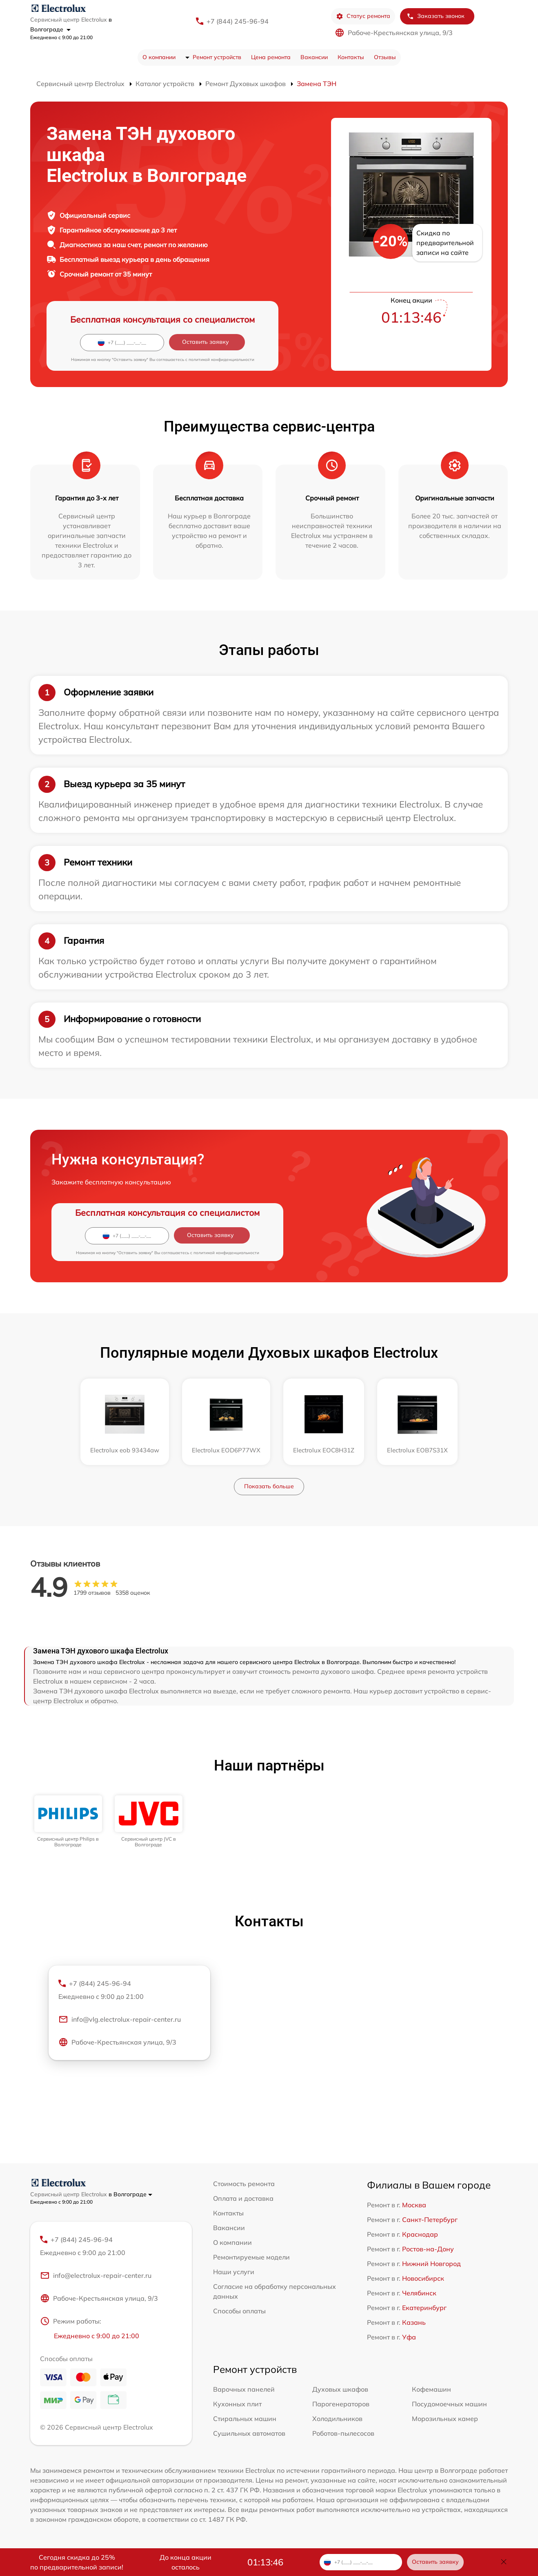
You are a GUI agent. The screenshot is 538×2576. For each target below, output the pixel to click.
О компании (159, 57)
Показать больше (269, 1486)
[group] (68, 1821)
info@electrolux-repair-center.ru (95, 2275)
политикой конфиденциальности (221, 359)
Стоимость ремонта (244, 2184)
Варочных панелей (244, 2389)
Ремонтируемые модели (251, 2257)
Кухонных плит (237, 2404)
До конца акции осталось (185, 2562)
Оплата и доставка (243, 2198)
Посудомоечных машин (449, 2404)
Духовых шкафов (340, 2389)
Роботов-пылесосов (343, 2433)
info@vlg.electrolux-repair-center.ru (119, 2019)
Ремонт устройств (217, 57)
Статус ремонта (363, 16)
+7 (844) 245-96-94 (238, 21)
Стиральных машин (244, 2418)
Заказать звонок (436, 16)
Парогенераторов (340, 2404)
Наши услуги (233, 2272)
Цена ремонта (271, 57)
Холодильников (337, 2418)
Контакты (351, 57)
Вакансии (314, 57)
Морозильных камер (445, 2418)
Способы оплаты (239, 2311)
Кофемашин (431, 2389)
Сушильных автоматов (249, 2433)
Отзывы (385, 57)
